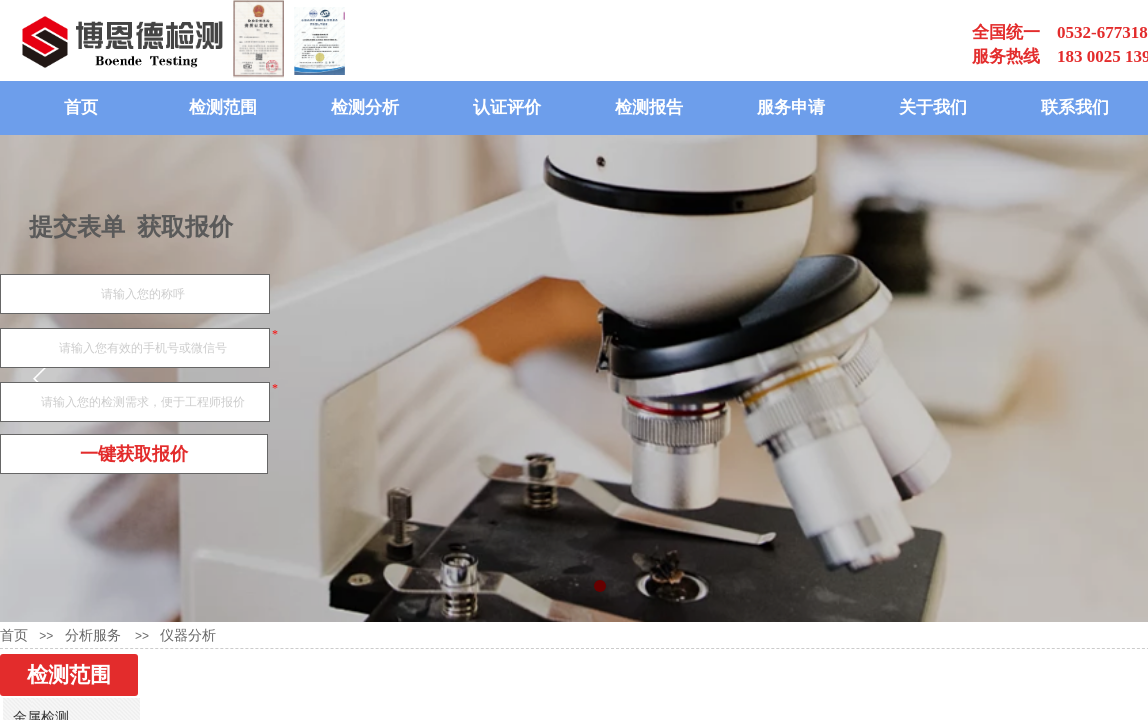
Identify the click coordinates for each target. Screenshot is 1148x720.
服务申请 (791, 107)
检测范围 (223, 107)
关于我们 (933, 107)
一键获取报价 (134, 454)
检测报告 (649, 107)
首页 (81, 107)
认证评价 (507, 107)
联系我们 (1075, 107)
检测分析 (365, 107)
